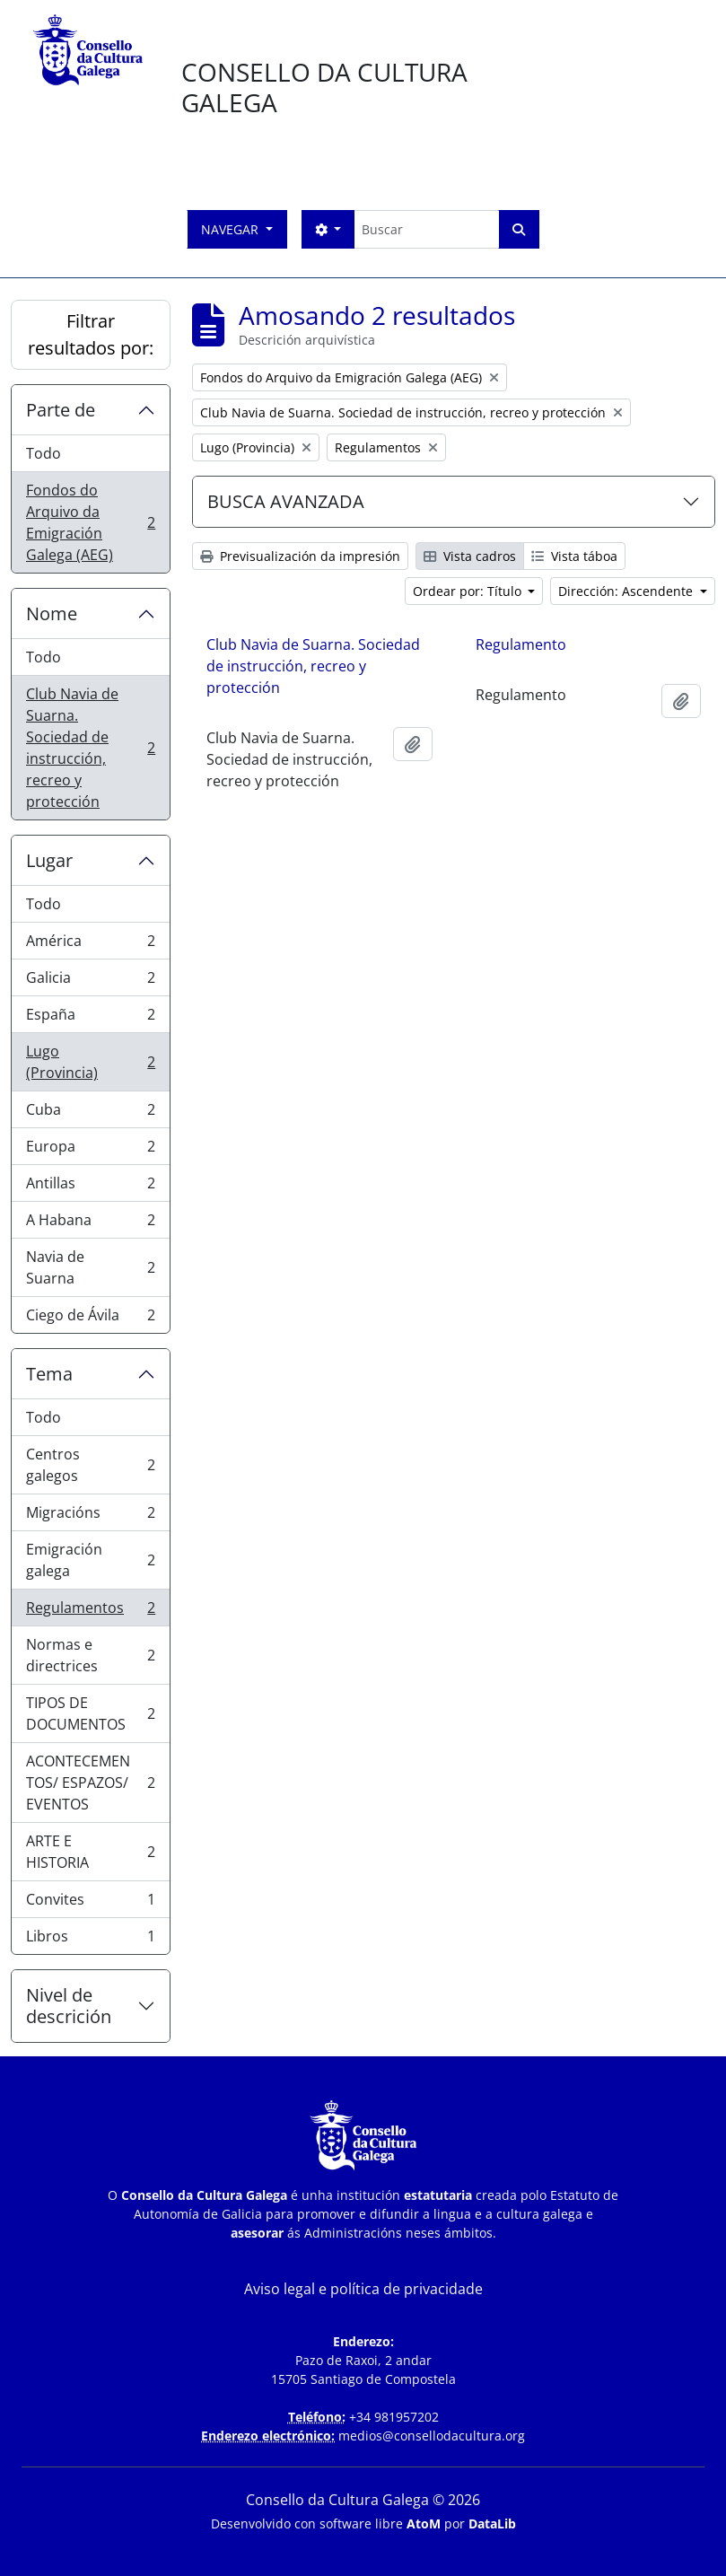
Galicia (90, 981)
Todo (43, 453)
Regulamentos (90, 1611)
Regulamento (521, 644)
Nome (51, 613)
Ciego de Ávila (90, 1318)
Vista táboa (574, 556)
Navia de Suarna (90, 1267)
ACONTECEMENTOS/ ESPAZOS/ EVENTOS (90, 1782)
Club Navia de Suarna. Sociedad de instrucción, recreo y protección (90, 747)
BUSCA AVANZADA (285, 501)
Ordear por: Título (469, 591)
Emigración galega (90, 1560)
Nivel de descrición (68, 2005)
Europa (90, 1150)
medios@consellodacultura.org (431, 2435)
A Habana (90, 1224)
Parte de (60, 410)
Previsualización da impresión (300, 556)
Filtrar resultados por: (90, 334)
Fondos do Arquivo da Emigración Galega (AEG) (90, 522)
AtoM (424, 2523)
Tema (49, 1374)
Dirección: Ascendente (627, 591)
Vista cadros (470, 556)
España (90, 1018)
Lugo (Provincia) (90, 1061)
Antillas (90, 1187)
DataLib (492, 2523)
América (90, 944)
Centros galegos (90, 1464)
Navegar (231, 229)
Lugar (49, 860)
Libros (90, 1939)
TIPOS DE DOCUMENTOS (90, 1713)
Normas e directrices (90, 1655)
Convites (90, 1903)
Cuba (90, 1113)
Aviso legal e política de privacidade (363, 2289)
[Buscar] (426, 229)
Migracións (90, 1516)
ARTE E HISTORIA (90, 1851)
